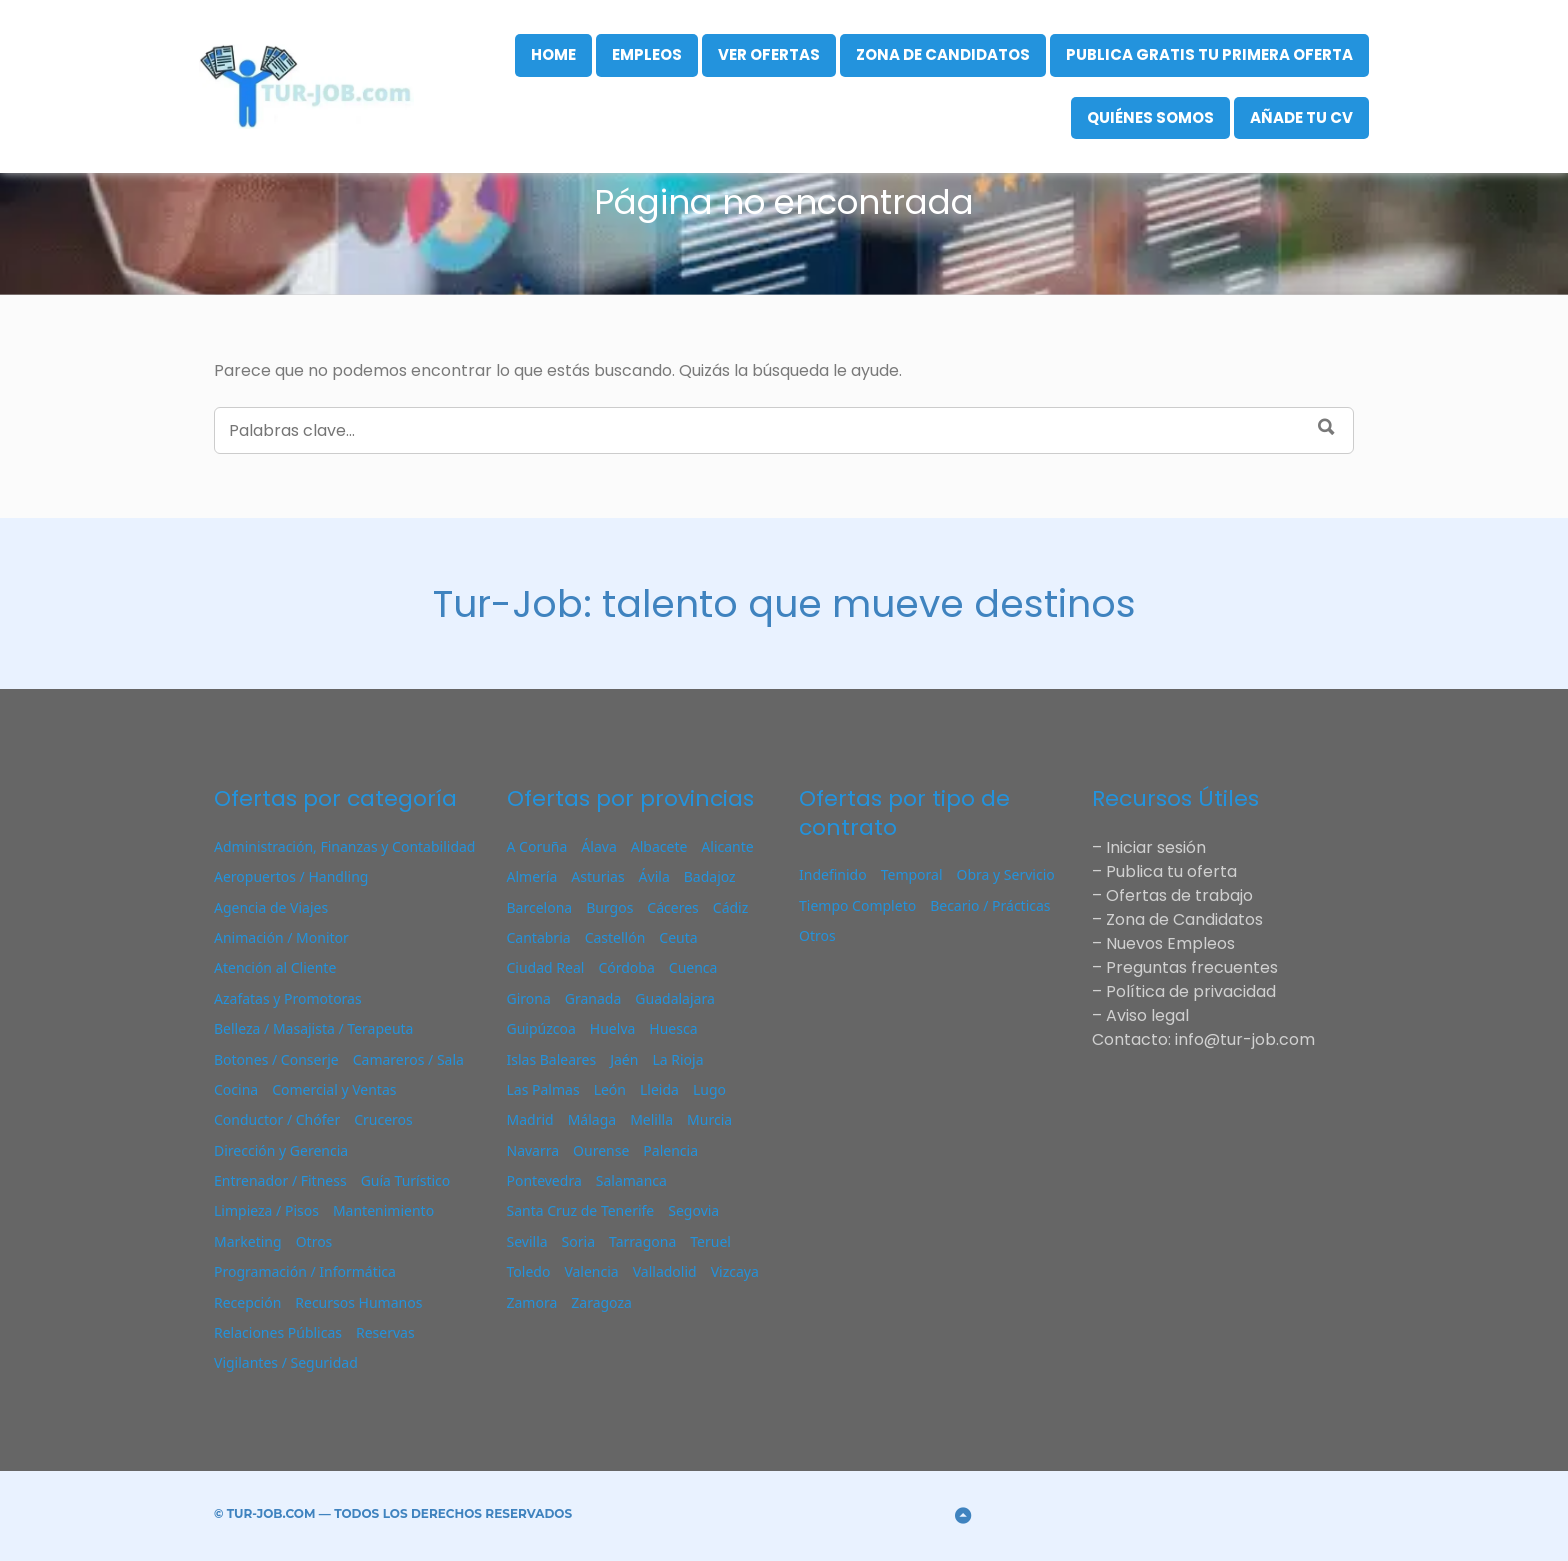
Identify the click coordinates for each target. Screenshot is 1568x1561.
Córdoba (626, 967)
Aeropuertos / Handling (291, 876)
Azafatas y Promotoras (288, 998)
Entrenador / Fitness (280, 1180)
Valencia (591, 1271)
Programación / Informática (305, 1271)
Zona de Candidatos (943, 54)
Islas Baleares (552, 1059)
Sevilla (527, 1241)
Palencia (670, 1150)
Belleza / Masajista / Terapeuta (313, 1028)
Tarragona (642, 1241)
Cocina (236, 1089)
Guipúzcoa (541, 1028)
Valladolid (665, 1271)
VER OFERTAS (769, 54)
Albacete (659, 846)
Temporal (912, 874)
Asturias (597, 876)
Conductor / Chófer (277, 1119)
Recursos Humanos (358, 1302)
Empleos (647, 54)
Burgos (609, 907)
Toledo (529, 1271)
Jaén (624, 1059)
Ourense (601, 1150)
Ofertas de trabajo (1179, 895)
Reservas (385, 1332)
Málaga (592, 1119)
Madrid (530, 1119)
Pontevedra (544, 1180)
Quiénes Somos (1150, 117)
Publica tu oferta (1171, 871)
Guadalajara (674, 998)
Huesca (673, 1028)
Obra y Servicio (1006, 874)
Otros (314, 1241)
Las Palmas (543, 1089)
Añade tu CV (1301, 117)
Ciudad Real (546, 967)
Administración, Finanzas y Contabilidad (344, 846)
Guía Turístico (406, 1180)
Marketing (248, 1241)
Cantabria (539, 937)
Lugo (709, 1089)
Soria (578, 1241)
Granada (593, 998)
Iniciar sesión (1156, 847)
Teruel (710, 1241)
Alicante (727, 846)
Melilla (651, 1119)
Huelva (613, 1028)
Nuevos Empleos (1170, 943)
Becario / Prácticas (990, 905)
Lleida (659, 1089)
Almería (532, 876)
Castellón (615, 937)
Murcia (709, 1119)
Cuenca (693, 967)
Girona (529, 998)
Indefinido (833, 874)
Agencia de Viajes (271, 907)
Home (553, 54)
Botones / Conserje (276, 1059)
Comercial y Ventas (334, 1089)
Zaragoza (601, 1302)
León (610, 1089)
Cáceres (672, 907)
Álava (598, 846)
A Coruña (537, 846)
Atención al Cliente (275, 967)
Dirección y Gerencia (281, 1150)
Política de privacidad (1191, 991)
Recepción (247, 1302)
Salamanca (631, 1180)
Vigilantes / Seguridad (286, 1362)
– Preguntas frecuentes (1185, 967)
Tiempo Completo (857, 905)
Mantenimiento (383, 1210)
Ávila (654, 876)
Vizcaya (735, 1271)
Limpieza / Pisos (266, 1210)
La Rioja (677, 1059)
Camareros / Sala (408, 1059)
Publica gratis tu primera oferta (1209, 54)
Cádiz (731, 907)
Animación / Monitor (281, 937)
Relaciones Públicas (278, 1332)
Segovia (693, 1210)
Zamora (532, 1302)
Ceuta (678, 937)
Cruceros (383, 1119)
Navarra (533, 1150)
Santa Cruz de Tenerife (581, 1210)
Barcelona (540, 907)
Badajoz (710, 876)
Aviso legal (1147, 1015)
